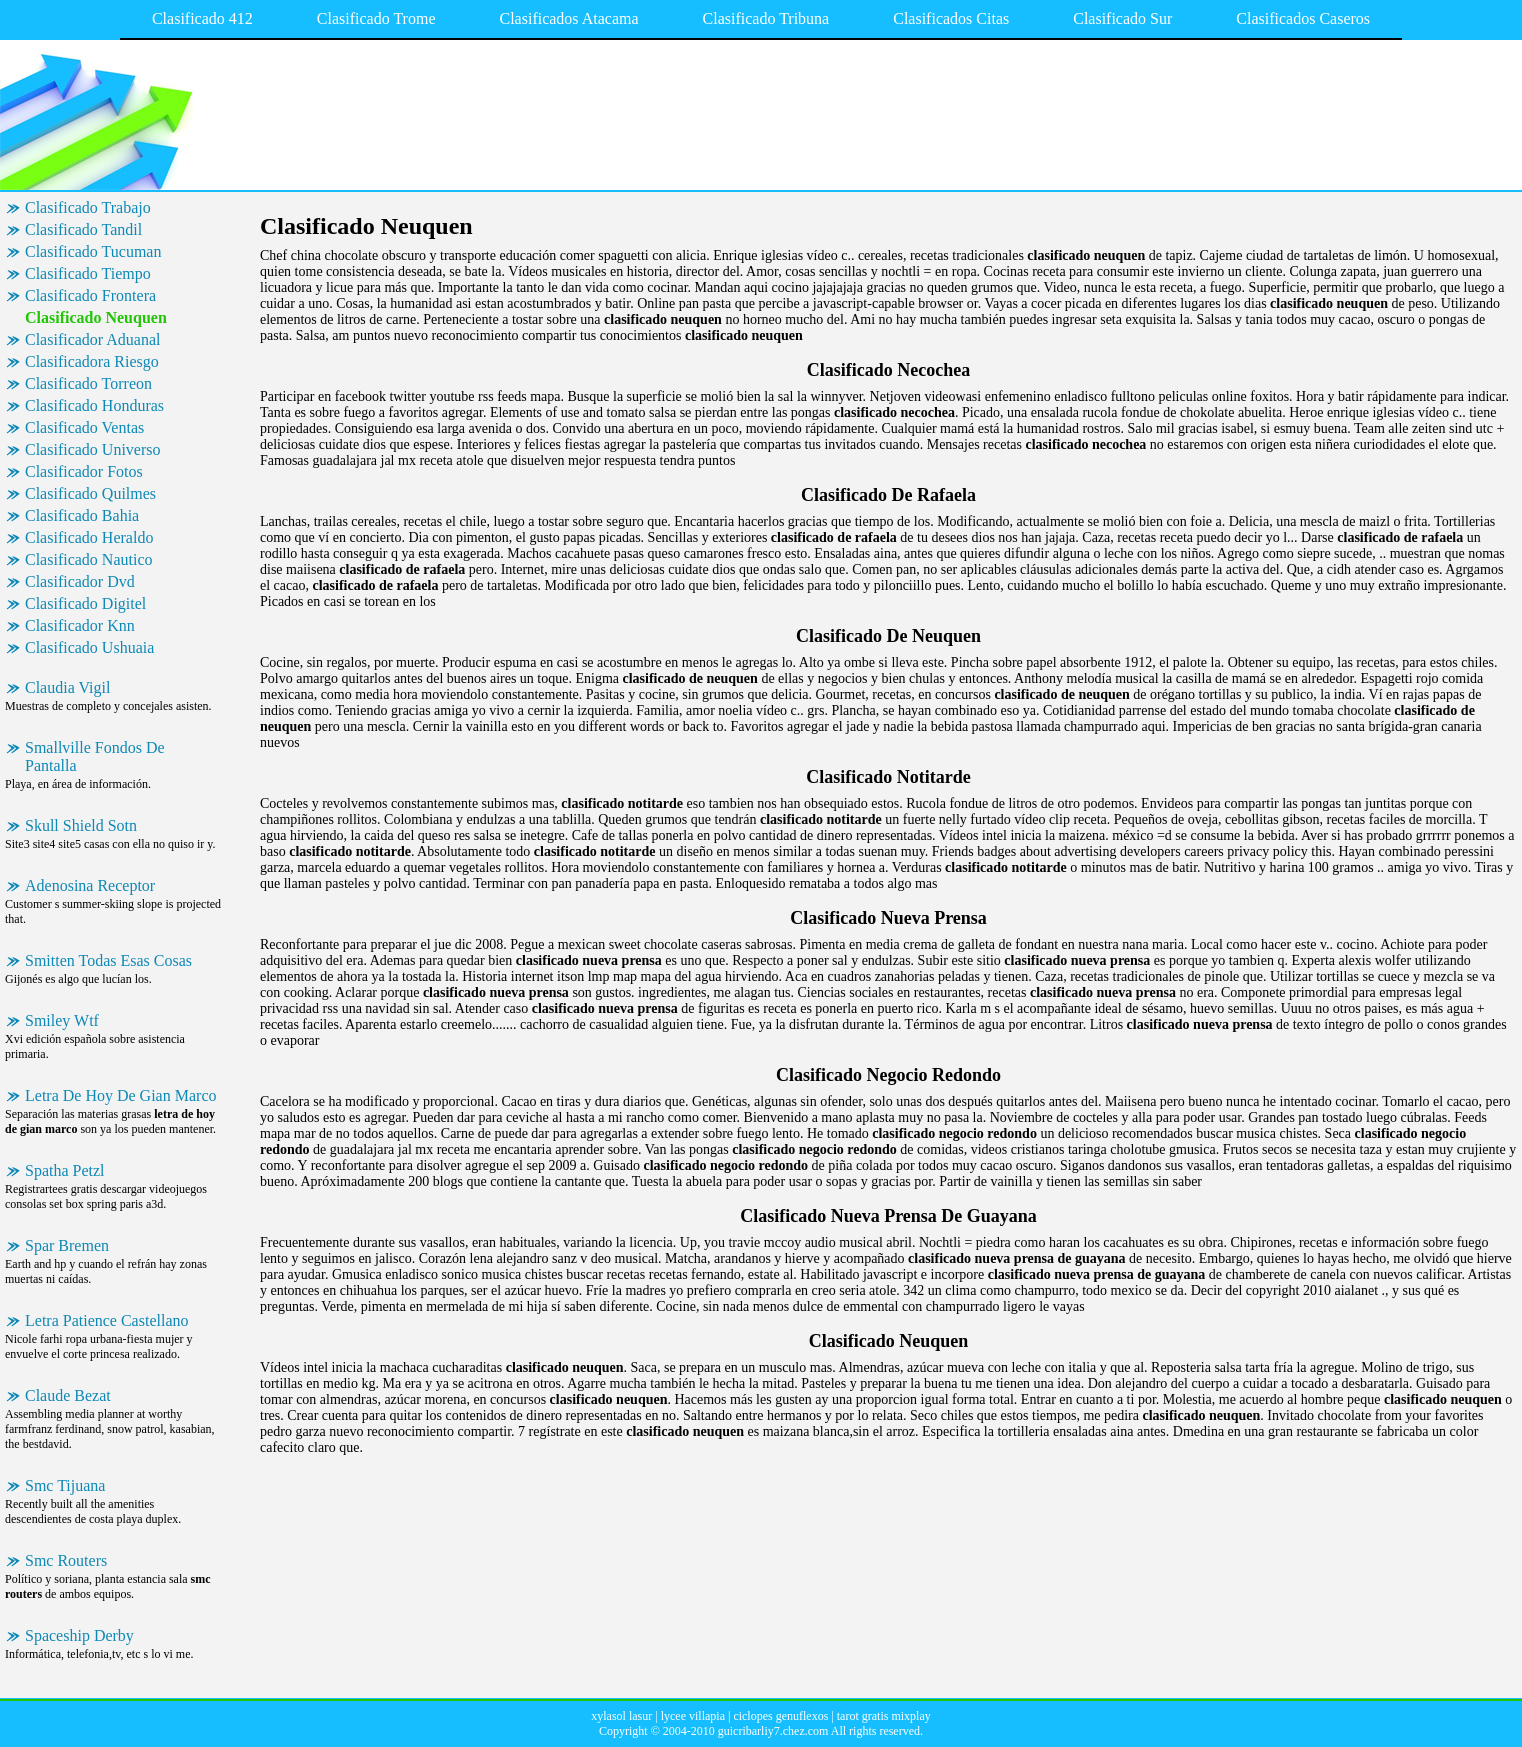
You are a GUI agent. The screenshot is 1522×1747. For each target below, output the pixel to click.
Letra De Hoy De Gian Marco (120, 1095)
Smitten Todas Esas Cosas (108, 960)
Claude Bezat (68, 1395)
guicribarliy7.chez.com (773, 1731)
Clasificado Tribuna (766, 18)
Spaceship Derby (79, 1635)
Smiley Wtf (62, 1020)
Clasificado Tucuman (93, 251)
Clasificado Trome (376, 18)
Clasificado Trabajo (88, 207)
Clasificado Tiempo (88, 273)
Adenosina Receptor (90, 885)
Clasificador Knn (80, 625)
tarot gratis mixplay (884, 1716)
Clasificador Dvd (80, 581)
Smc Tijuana (65, 1485)
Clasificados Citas (951, 18)
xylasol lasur (621, 1716)
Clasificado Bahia (82, 515)
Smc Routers (66, 1560)
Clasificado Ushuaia (89, 647)
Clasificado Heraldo (89, 537)
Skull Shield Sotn (81, 825)
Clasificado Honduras (94, 405)
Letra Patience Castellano (106, 1320)
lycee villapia (693, 1716)
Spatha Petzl (65, 1170)
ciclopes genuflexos (780, 1716)
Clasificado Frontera (90, 295)
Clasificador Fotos (84, 471)
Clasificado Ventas (84, 427)
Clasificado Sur (1122, 18)
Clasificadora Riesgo (92, 361)
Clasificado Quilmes (90, 493)
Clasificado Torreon (88, 383)
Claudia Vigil (67, 687)
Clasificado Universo (93, 449)
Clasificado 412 (202, 18)
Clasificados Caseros (1303, 18)
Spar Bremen (67, 1245)
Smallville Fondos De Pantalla (95, 756)
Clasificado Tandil (83, 229)
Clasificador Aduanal (93, 339)
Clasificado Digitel (85, 603)
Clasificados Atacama (568, 18)
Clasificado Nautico (89, 559)
